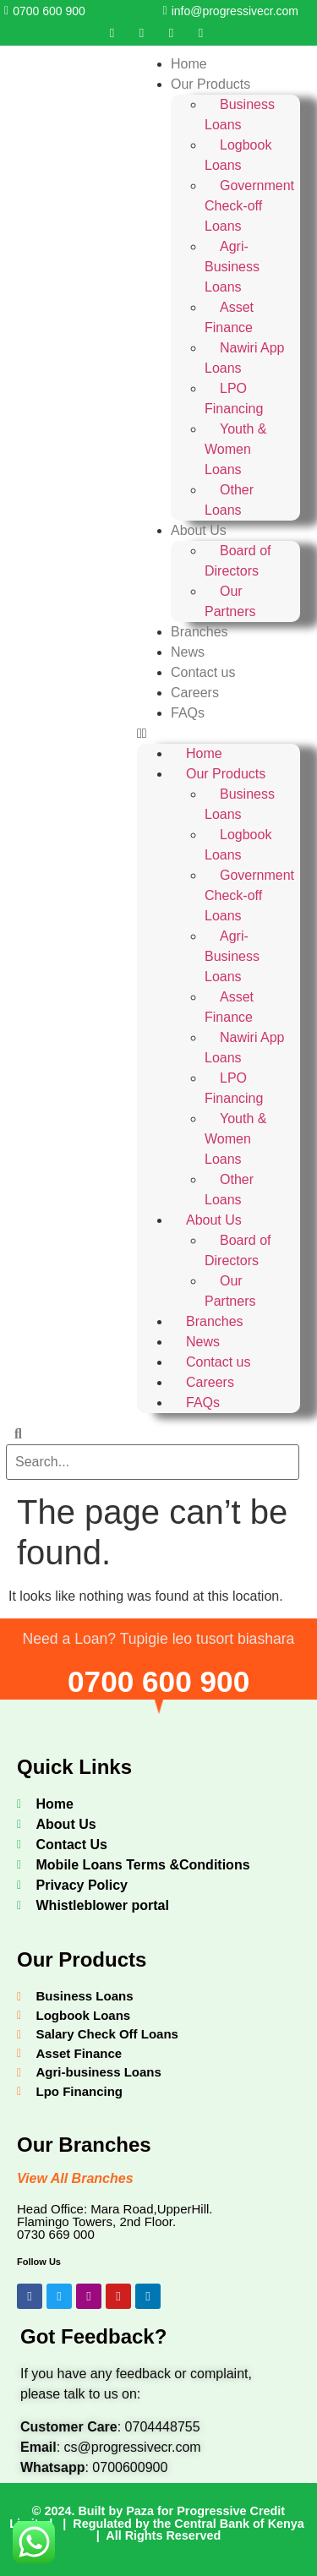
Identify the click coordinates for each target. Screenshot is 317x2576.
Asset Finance (229, 317)
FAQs (188, 713)
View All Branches (75, 2178)
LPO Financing (234, 398)
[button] (218, 733)
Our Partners (230, 601)
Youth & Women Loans (235, 449)
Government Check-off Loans (249, 205)
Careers (195, 692)
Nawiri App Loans (244, 358)
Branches (199, 632)
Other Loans (229, 500)
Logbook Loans (238, 155)
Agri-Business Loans (232, 266)
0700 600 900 (158, 1681)
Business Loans (240, 114)
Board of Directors (238, 560)
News (188, 652)
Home (189, 64)
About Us (199, 530)
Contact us (203, 672)
